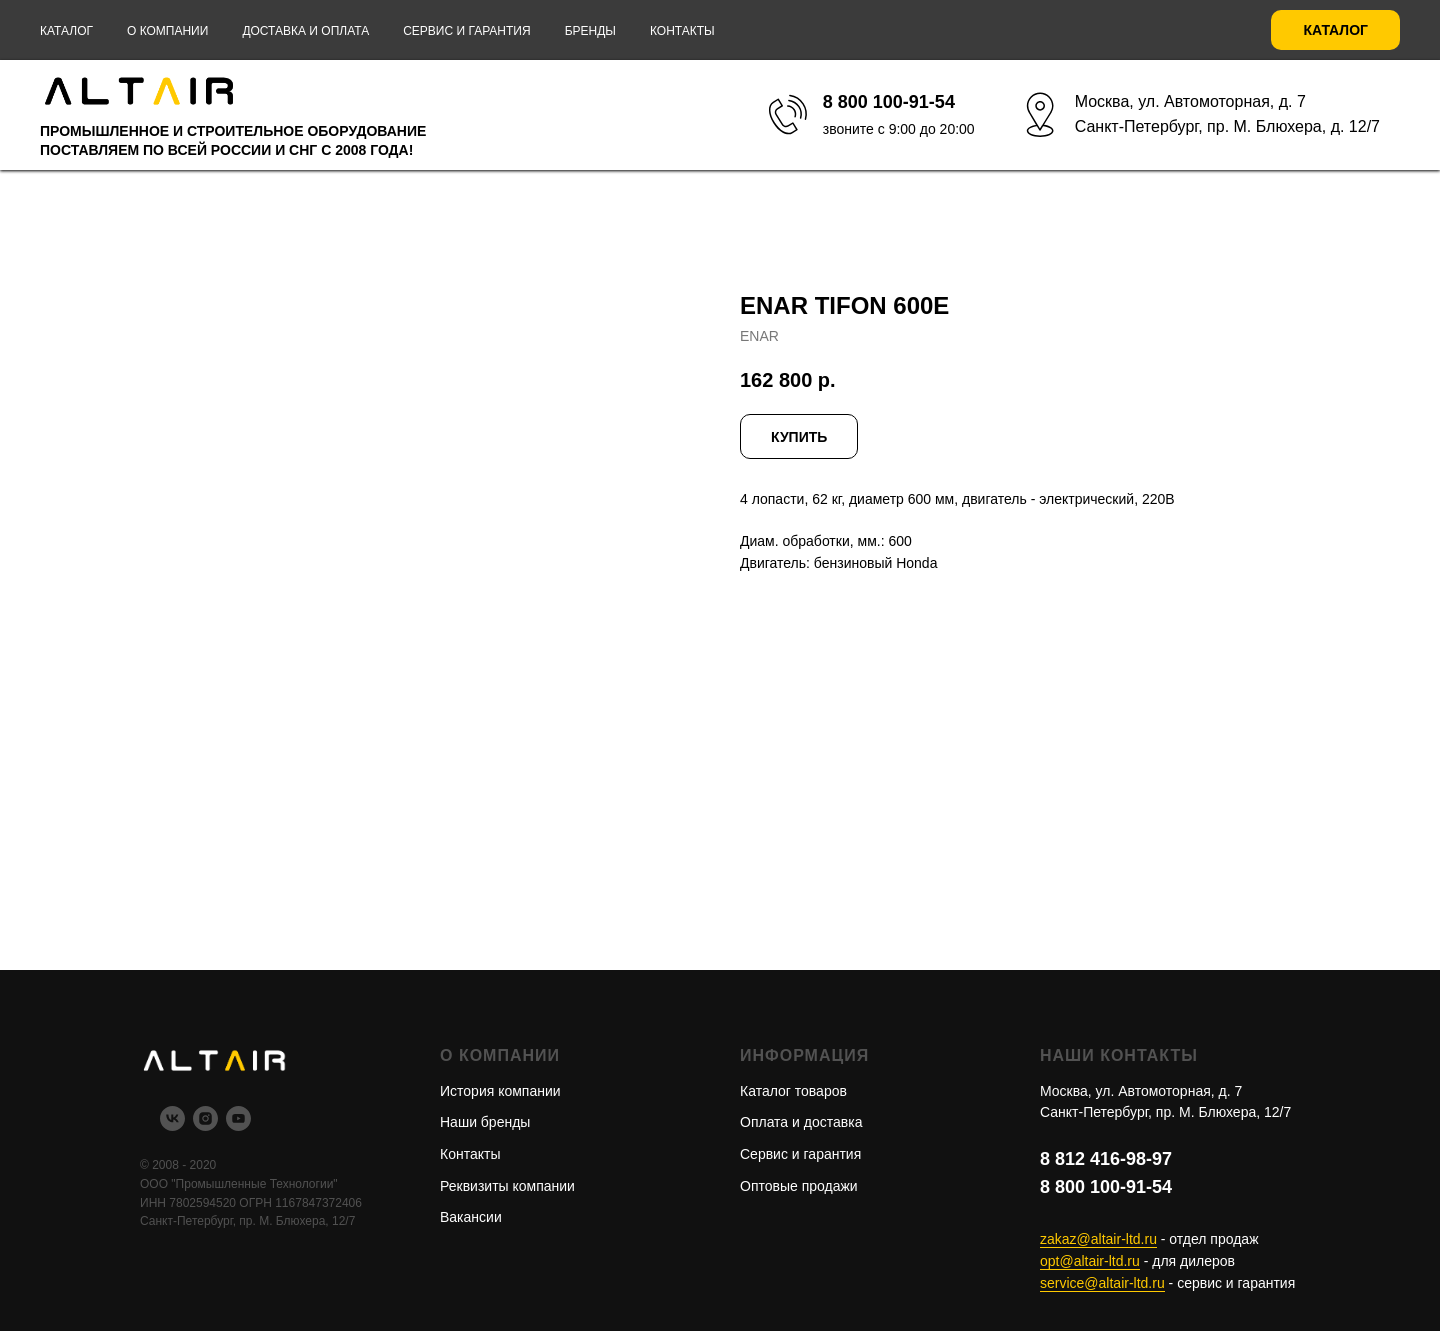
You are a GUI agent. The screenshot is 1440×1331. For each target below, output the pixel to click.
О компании (167, 31)
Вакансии (471, 1217)
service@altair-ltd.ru (1102, 1283)
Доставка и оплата (305, 31)
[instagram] (205, 1125)
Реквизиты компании (507, 1186)
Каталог (66, 31)
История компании (500, 1091)
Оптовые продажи (799, 1186)
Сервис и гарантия (466, 31)
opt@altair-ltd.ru (1090, 1261)
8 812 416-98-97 (1106, 1159)
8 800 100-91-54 (1106, 1187)
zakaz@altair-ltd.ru (1098, 1239)
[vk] (172, 1125)
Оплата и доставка (801, 1122)
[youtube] (238, 1125)
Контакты (682, 31)
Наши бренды (485, 1122)
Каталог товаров (793, 1091)
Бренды (590, 31)
